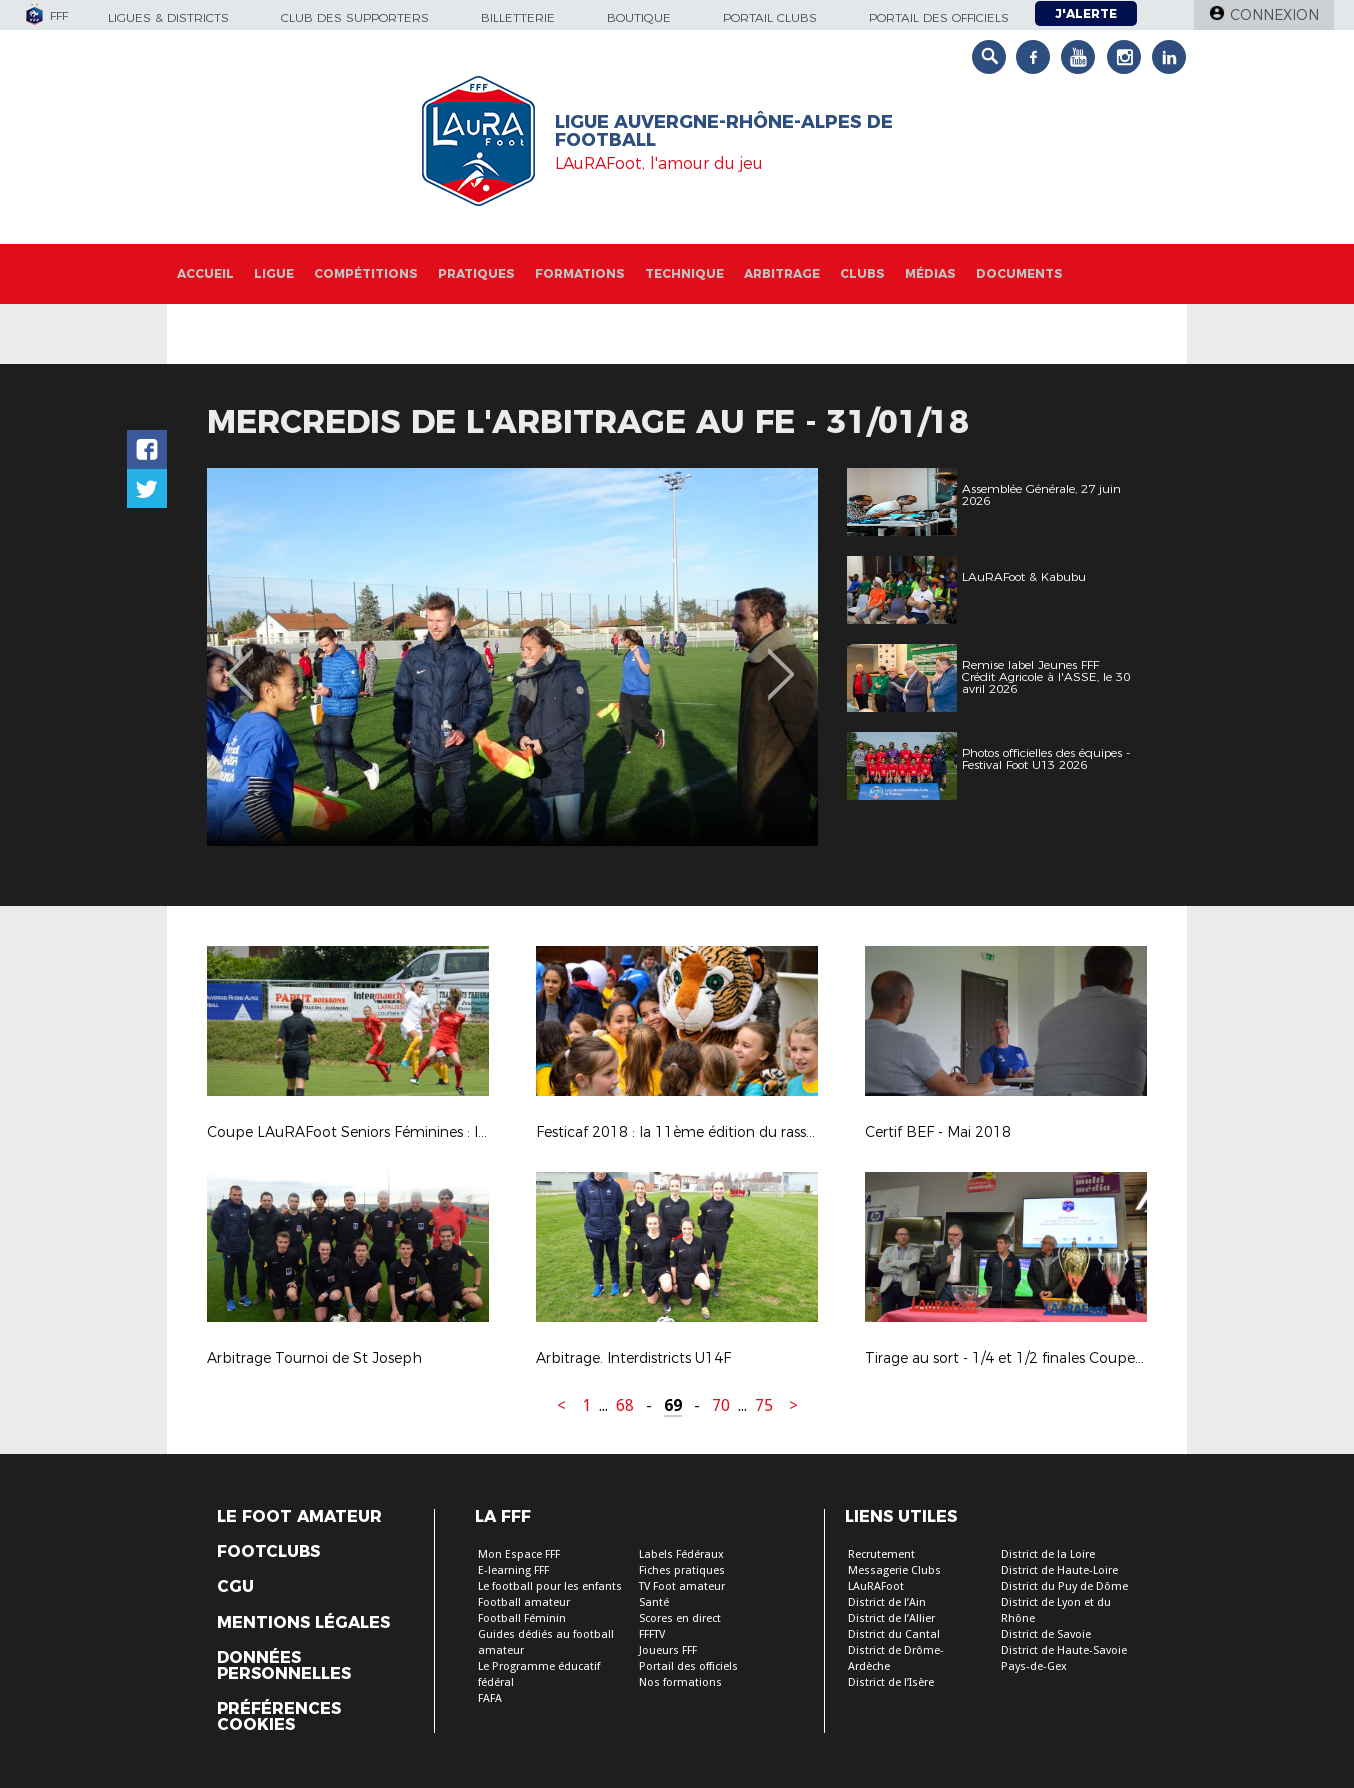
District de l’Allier (891, 1618)
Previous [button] (240, 660)
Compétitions (366, 273)
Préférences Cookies (279, 1717)
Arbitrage (782, 273)
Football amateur (524, 1602)
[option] (512, 657)
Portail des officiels (939, 17)
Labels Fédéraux (681, 1554)
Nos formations (680, 1682)
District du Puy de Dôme (1064, 1586)
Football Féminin (522, 1618)
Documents (1019, 273)
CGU (235, 1587)
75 (764, 1405)
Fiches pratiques (682, 1570)
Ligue (274, 273)
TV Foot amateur (682, 1586)
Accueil (205, 273)
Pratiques (476, 273)
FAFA (490, 1698)
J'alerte (1086, 13)
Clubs (862, 273)
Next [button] (781, 660)
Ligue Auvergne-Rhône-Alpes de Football (724, 131)
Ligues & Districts (168, 17)
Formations (580, 273)
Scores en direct (680, 1618)
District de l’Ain (887, 1602)
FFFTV (652, 1634)
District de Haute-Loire (1059, 1570)
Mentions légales (303, 1623)
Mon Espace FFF (519, 1554)
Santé (654, 1602)
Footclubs (268, 1552)
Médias (930, 273)
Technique (684, 273)
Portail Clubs (770, 17)
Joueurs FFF (668, 1650)
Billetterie (518, 17)
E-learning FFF (513, 1570)
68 (625, 1405)
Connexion (1274, 15)
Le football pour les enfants (550, 1586)
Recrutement (881, 1554)
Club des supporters (355, 17)
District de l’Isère (891, 1682)
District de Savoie (1046, 1634)
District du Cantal (894, 1634)
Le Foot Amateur (299, 1517)
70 (721, 1405)
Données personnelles (284, 1666)
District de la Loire (1048, 1554)
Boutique (639, 17)
